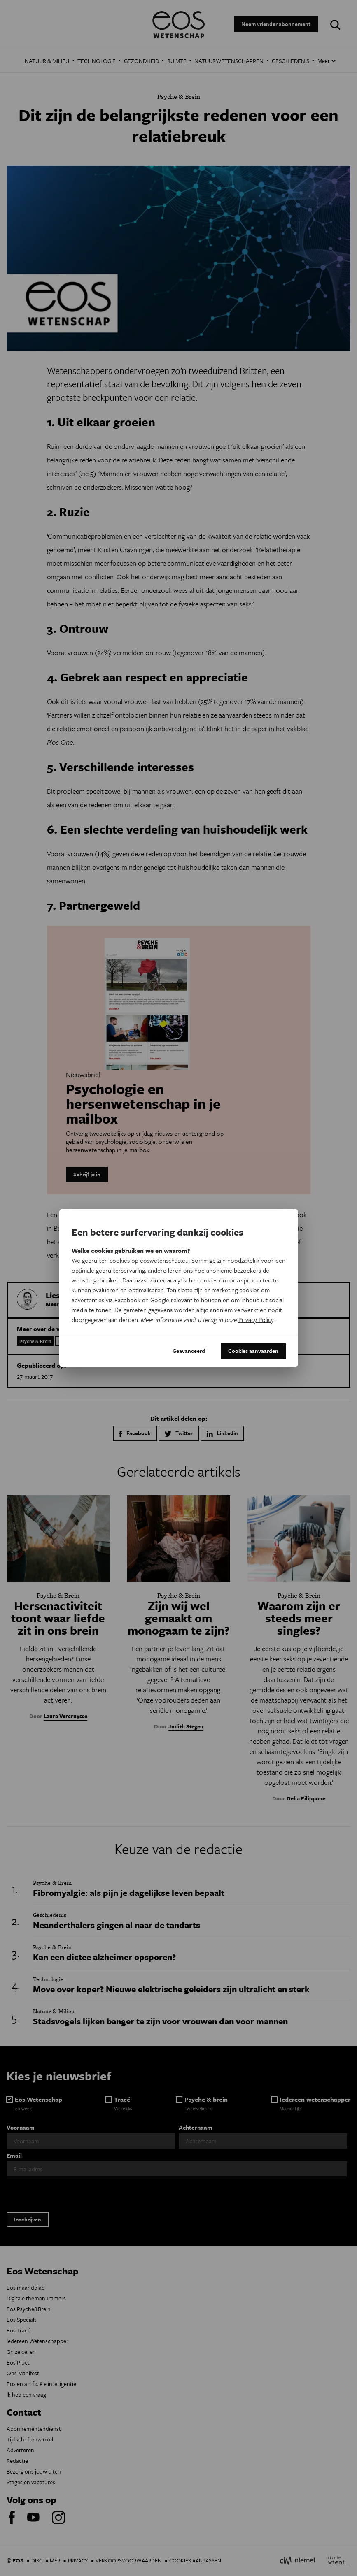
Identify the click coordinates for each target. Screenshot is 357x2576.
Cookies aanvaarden (253, 1351)
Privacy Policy (255, 1319)
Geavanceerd (189, 1351)
